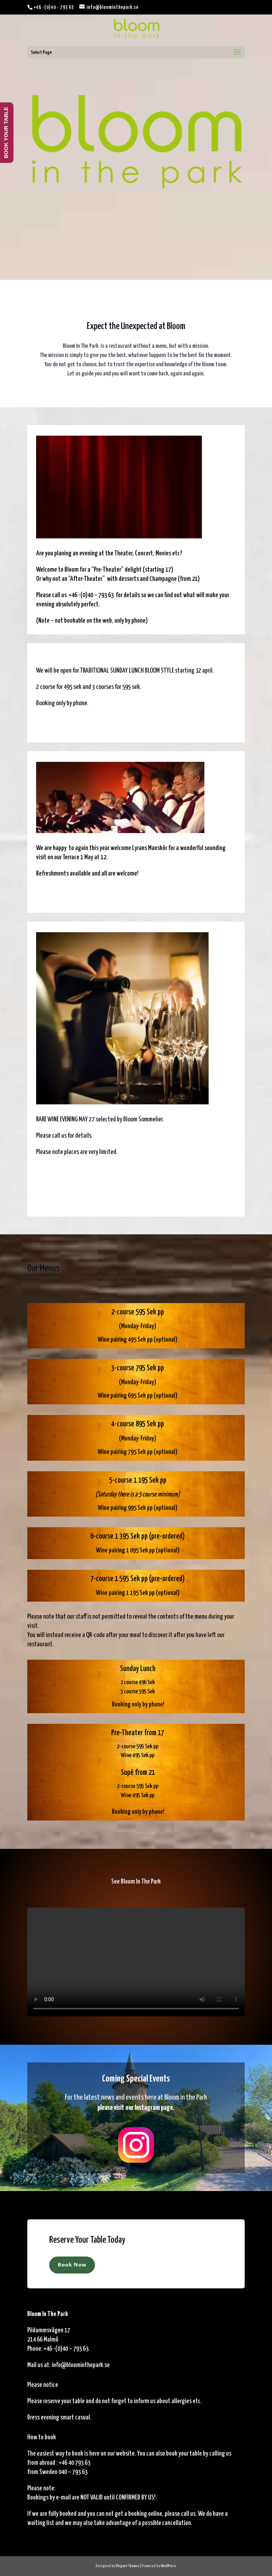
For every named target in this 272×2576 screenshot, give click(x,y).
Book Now (72, 2264)
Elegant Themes (128, 2566)
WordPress (168, 2566)
